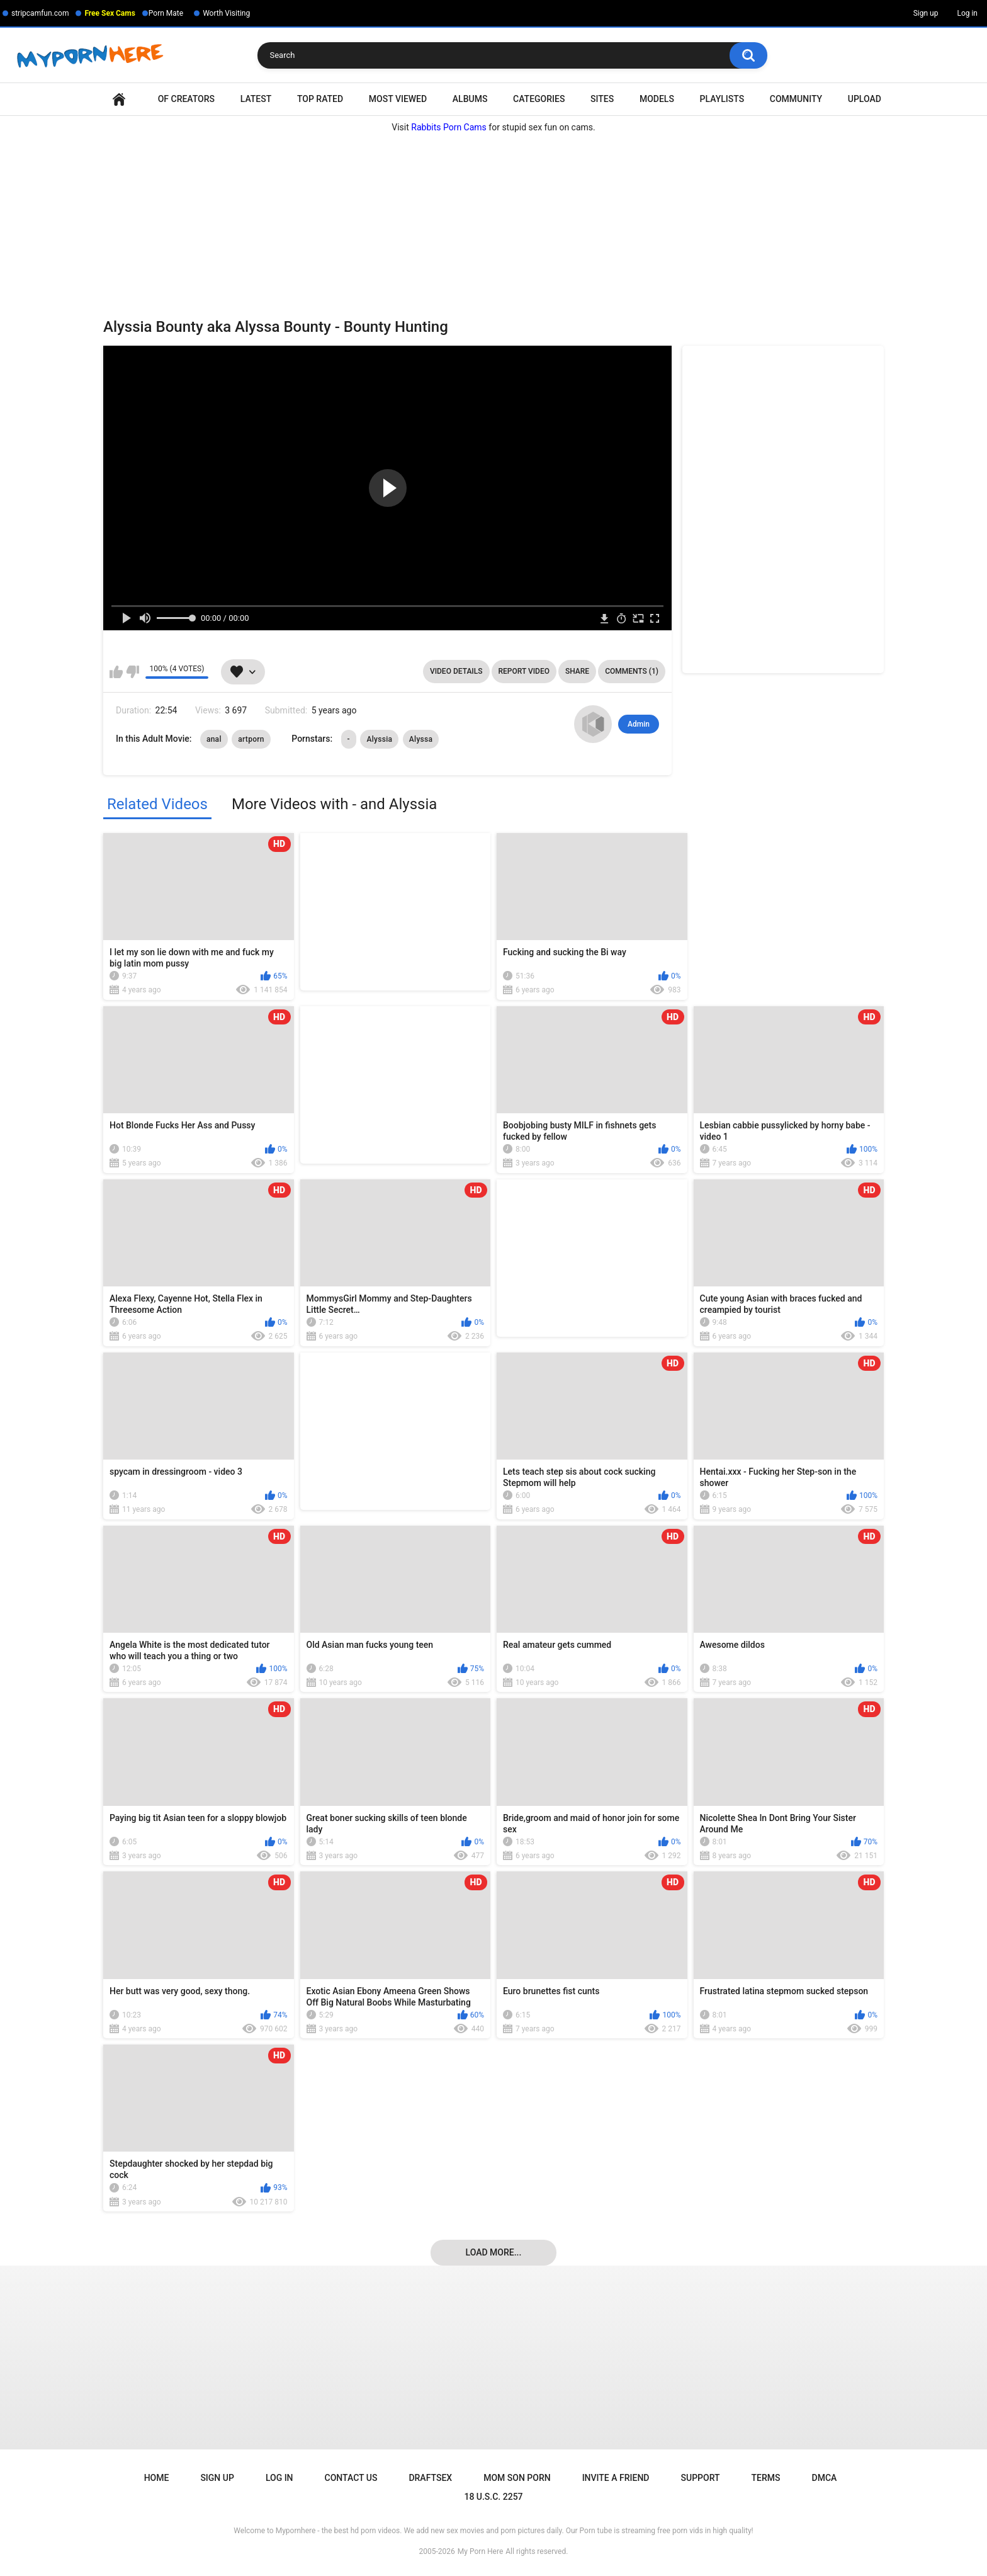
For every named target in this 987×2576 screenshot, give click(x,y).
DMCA (824, 2478)
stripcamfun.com (40, 13)
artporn (251, 739)
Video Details (456, 671)
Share (577, 671)
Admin (639, 724)
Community (796, 99)
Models (657, 99)
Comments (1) (631, 671)
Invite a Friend (616, 2478)
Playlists (722, 99)
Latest (256, 99)
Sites (602, 99)
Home (119, 99)
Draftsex (430, 2478)
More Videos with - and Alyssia (334, 804)
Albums (470, 99)
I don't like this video (132, 672)
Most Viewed (398, 99)
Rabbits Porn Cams (449, 127)
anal (214, 739)
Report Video (524, 671)
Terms (766, 2478)
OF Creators (186, 99)
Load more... (494, 2252)
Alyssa (421, 739)
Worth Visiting (226, 13)
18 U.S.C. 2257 (493, 2497)
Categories (539, 99)
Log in (967, 13)
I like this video (116, 672)
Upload (864, 99)
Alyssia (379, 739)
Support (700, 2478)
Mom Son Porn (516, 2478)
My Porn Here (480, 2551)
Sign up (926, 13)
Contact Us (351, 2478)
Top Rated (320, 99)
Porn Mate (166, 13)
